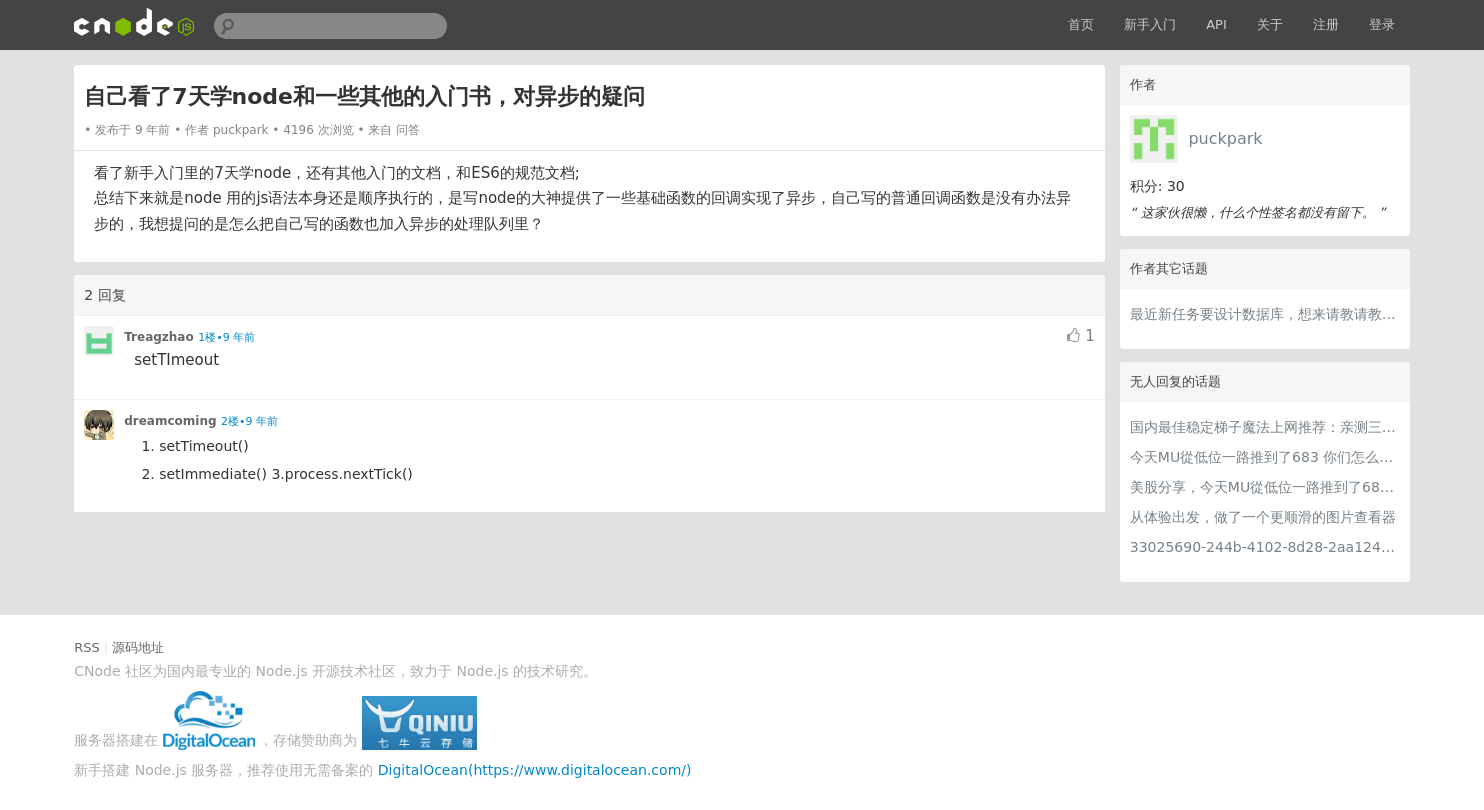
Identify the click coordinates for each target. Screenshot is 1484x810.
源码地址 (138, 647)
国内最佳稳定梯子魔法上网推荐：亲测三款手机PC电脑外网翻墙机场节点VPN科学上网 (1265, 427)
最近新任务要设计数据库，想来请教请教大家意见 (1265, 314)
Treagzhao (158, 337)
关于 (1270, 24)
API (1216, 24)
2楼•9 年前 (249, 421)
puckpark (1225, 138)
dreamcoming (170, 421)
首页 (1081, 24)
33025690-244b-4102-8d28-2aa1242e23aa (1265, 547)
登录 (1382, 24)
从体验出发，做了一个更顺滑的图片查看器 (1263, 517)
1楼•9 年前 (226, 337)
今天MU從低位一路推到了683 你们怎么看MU (1265, 457)
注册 (1326, 24)
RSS (87, 647)
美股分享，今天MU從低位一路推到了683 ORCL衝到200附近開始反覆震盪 (1265, 487)
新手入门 (1150, 24)
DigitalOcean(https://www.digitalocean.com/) (535, 770)
